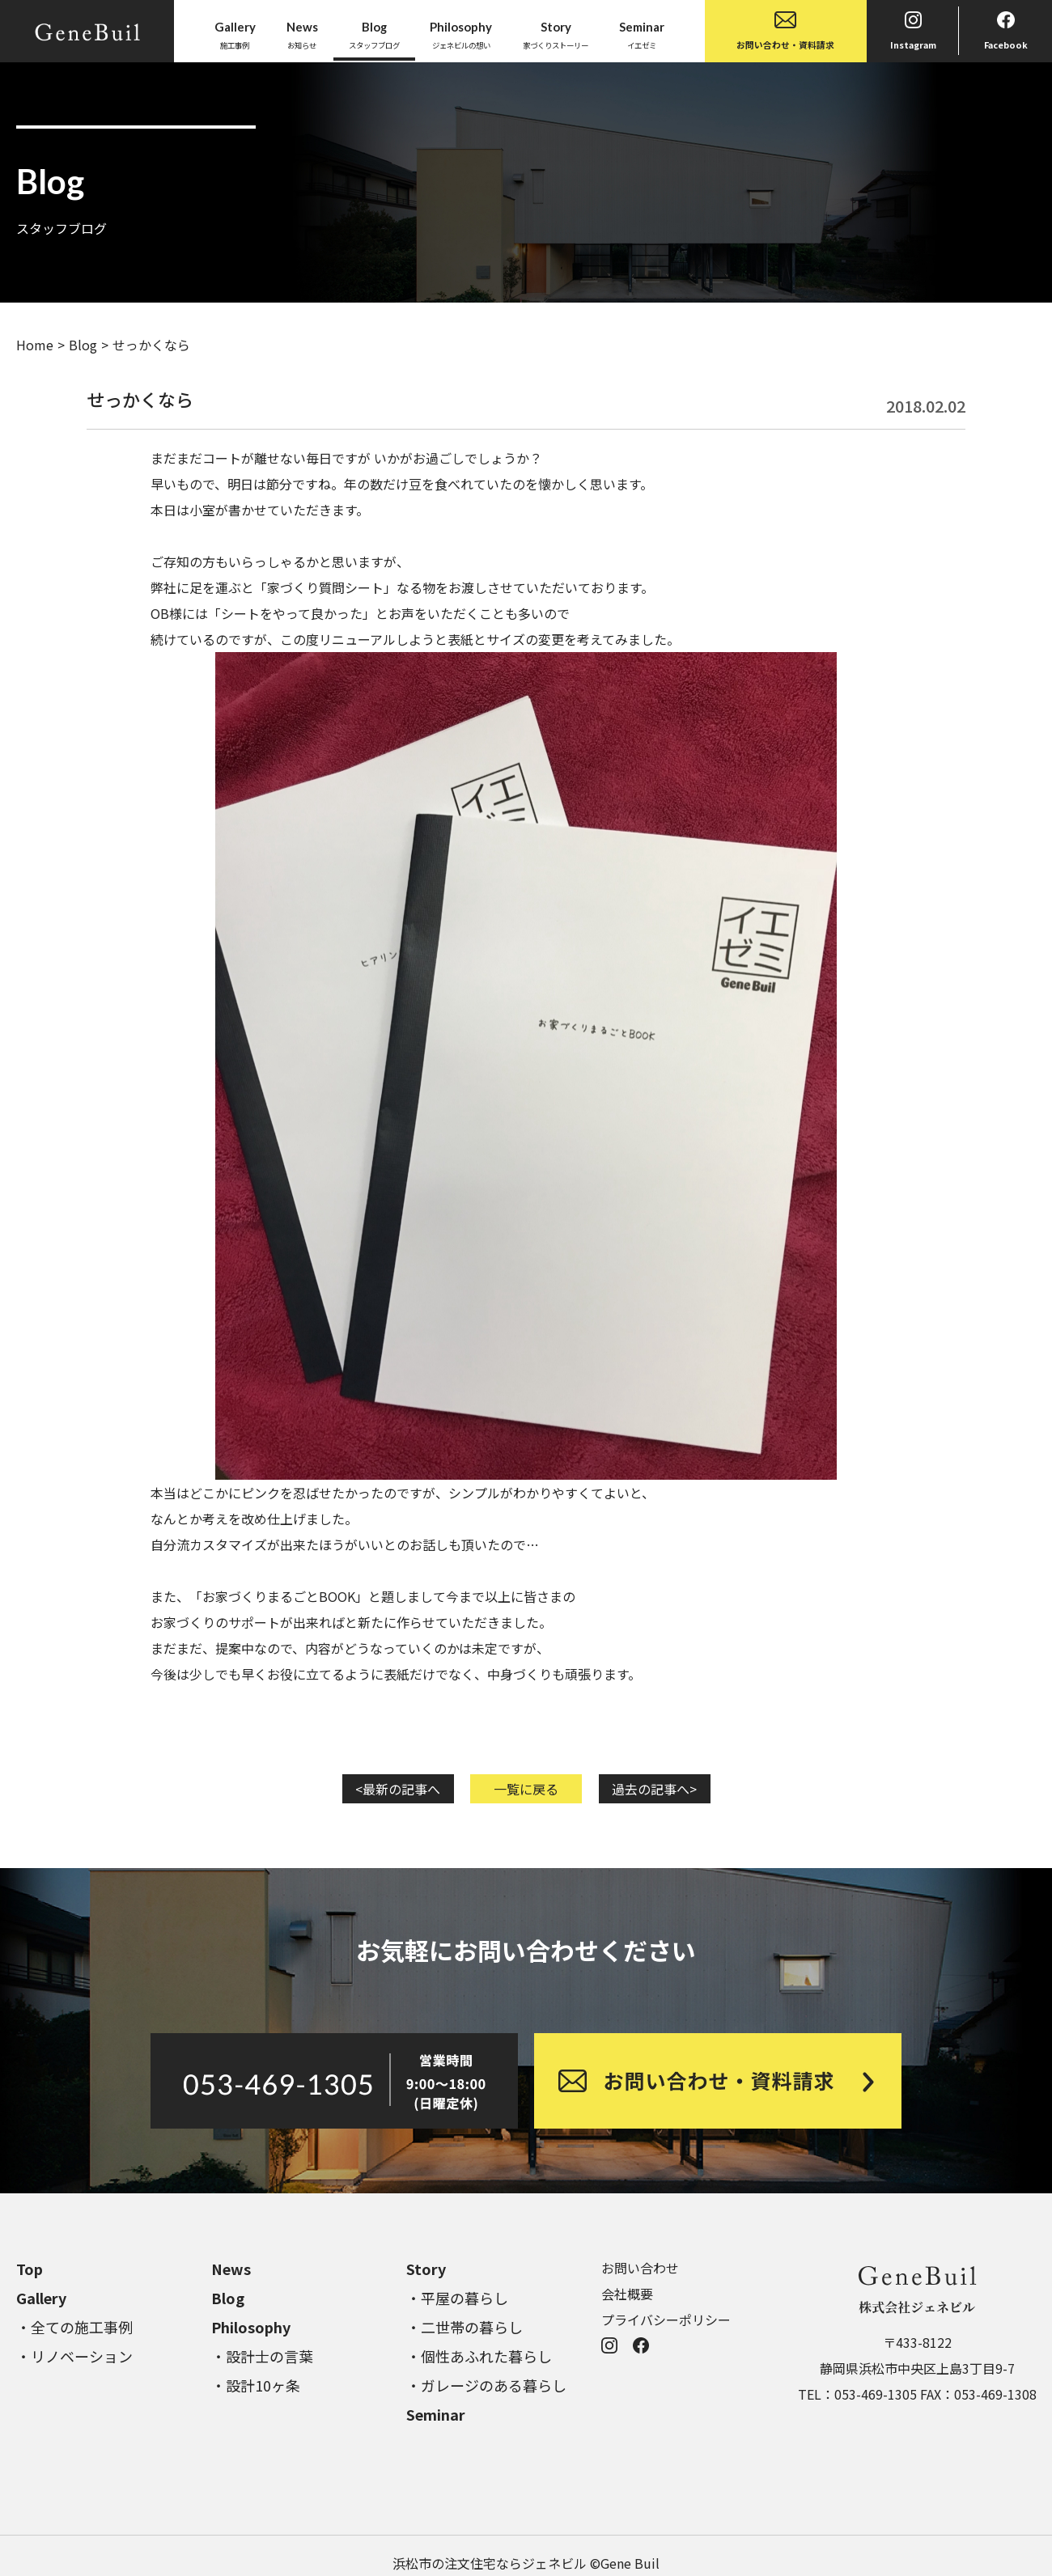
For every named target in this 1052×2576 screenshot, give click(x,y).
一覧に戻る (526, 1789)
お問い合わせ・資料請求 (785, 31)
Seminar (435, 2414)
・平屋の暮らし (457, 2297)
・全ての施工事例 (74, 2326)
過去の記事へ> (654, 1789)
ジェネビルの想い (461, 34)
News (231, 2268)
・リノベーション (74, 2355)
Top (29, 2268)
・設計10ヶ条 (255, 2385)
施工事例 (235, 34)
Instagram (913, 31)
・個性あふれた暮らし (479, 2355)
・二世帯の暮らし (464, 2326)
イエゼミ (641, 34)
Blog (83, 344)
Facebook (1006, 31)
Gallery (41, 2297)
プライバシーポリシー (666, 2319)
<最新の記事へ (397, 1789)
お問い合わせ (640, 2267)
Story (426, 2268)
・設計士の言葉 (262, 2355)
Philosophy (251, 2326)
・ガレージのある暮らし (486, 2385)
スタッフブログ (374, 34)
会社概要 (627, 2293)
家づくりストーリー (555, 34)
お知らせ (302, 34)
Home (34, 344)
